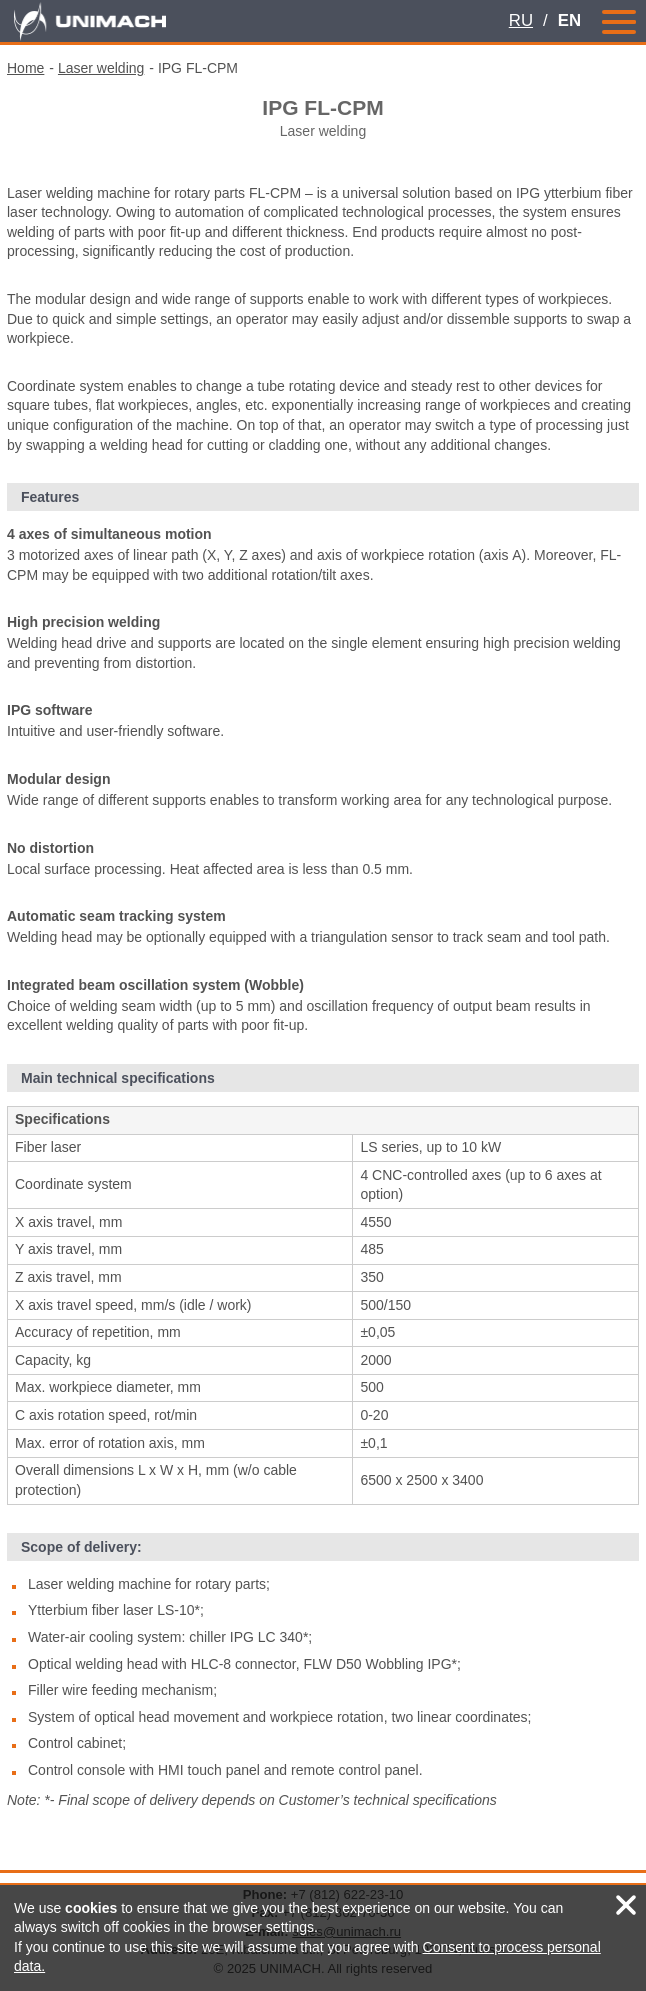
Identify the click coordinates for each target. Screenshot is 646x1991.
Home (25, 68)
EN (569, 20)
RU (521, 20)
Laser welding (101, 68)
